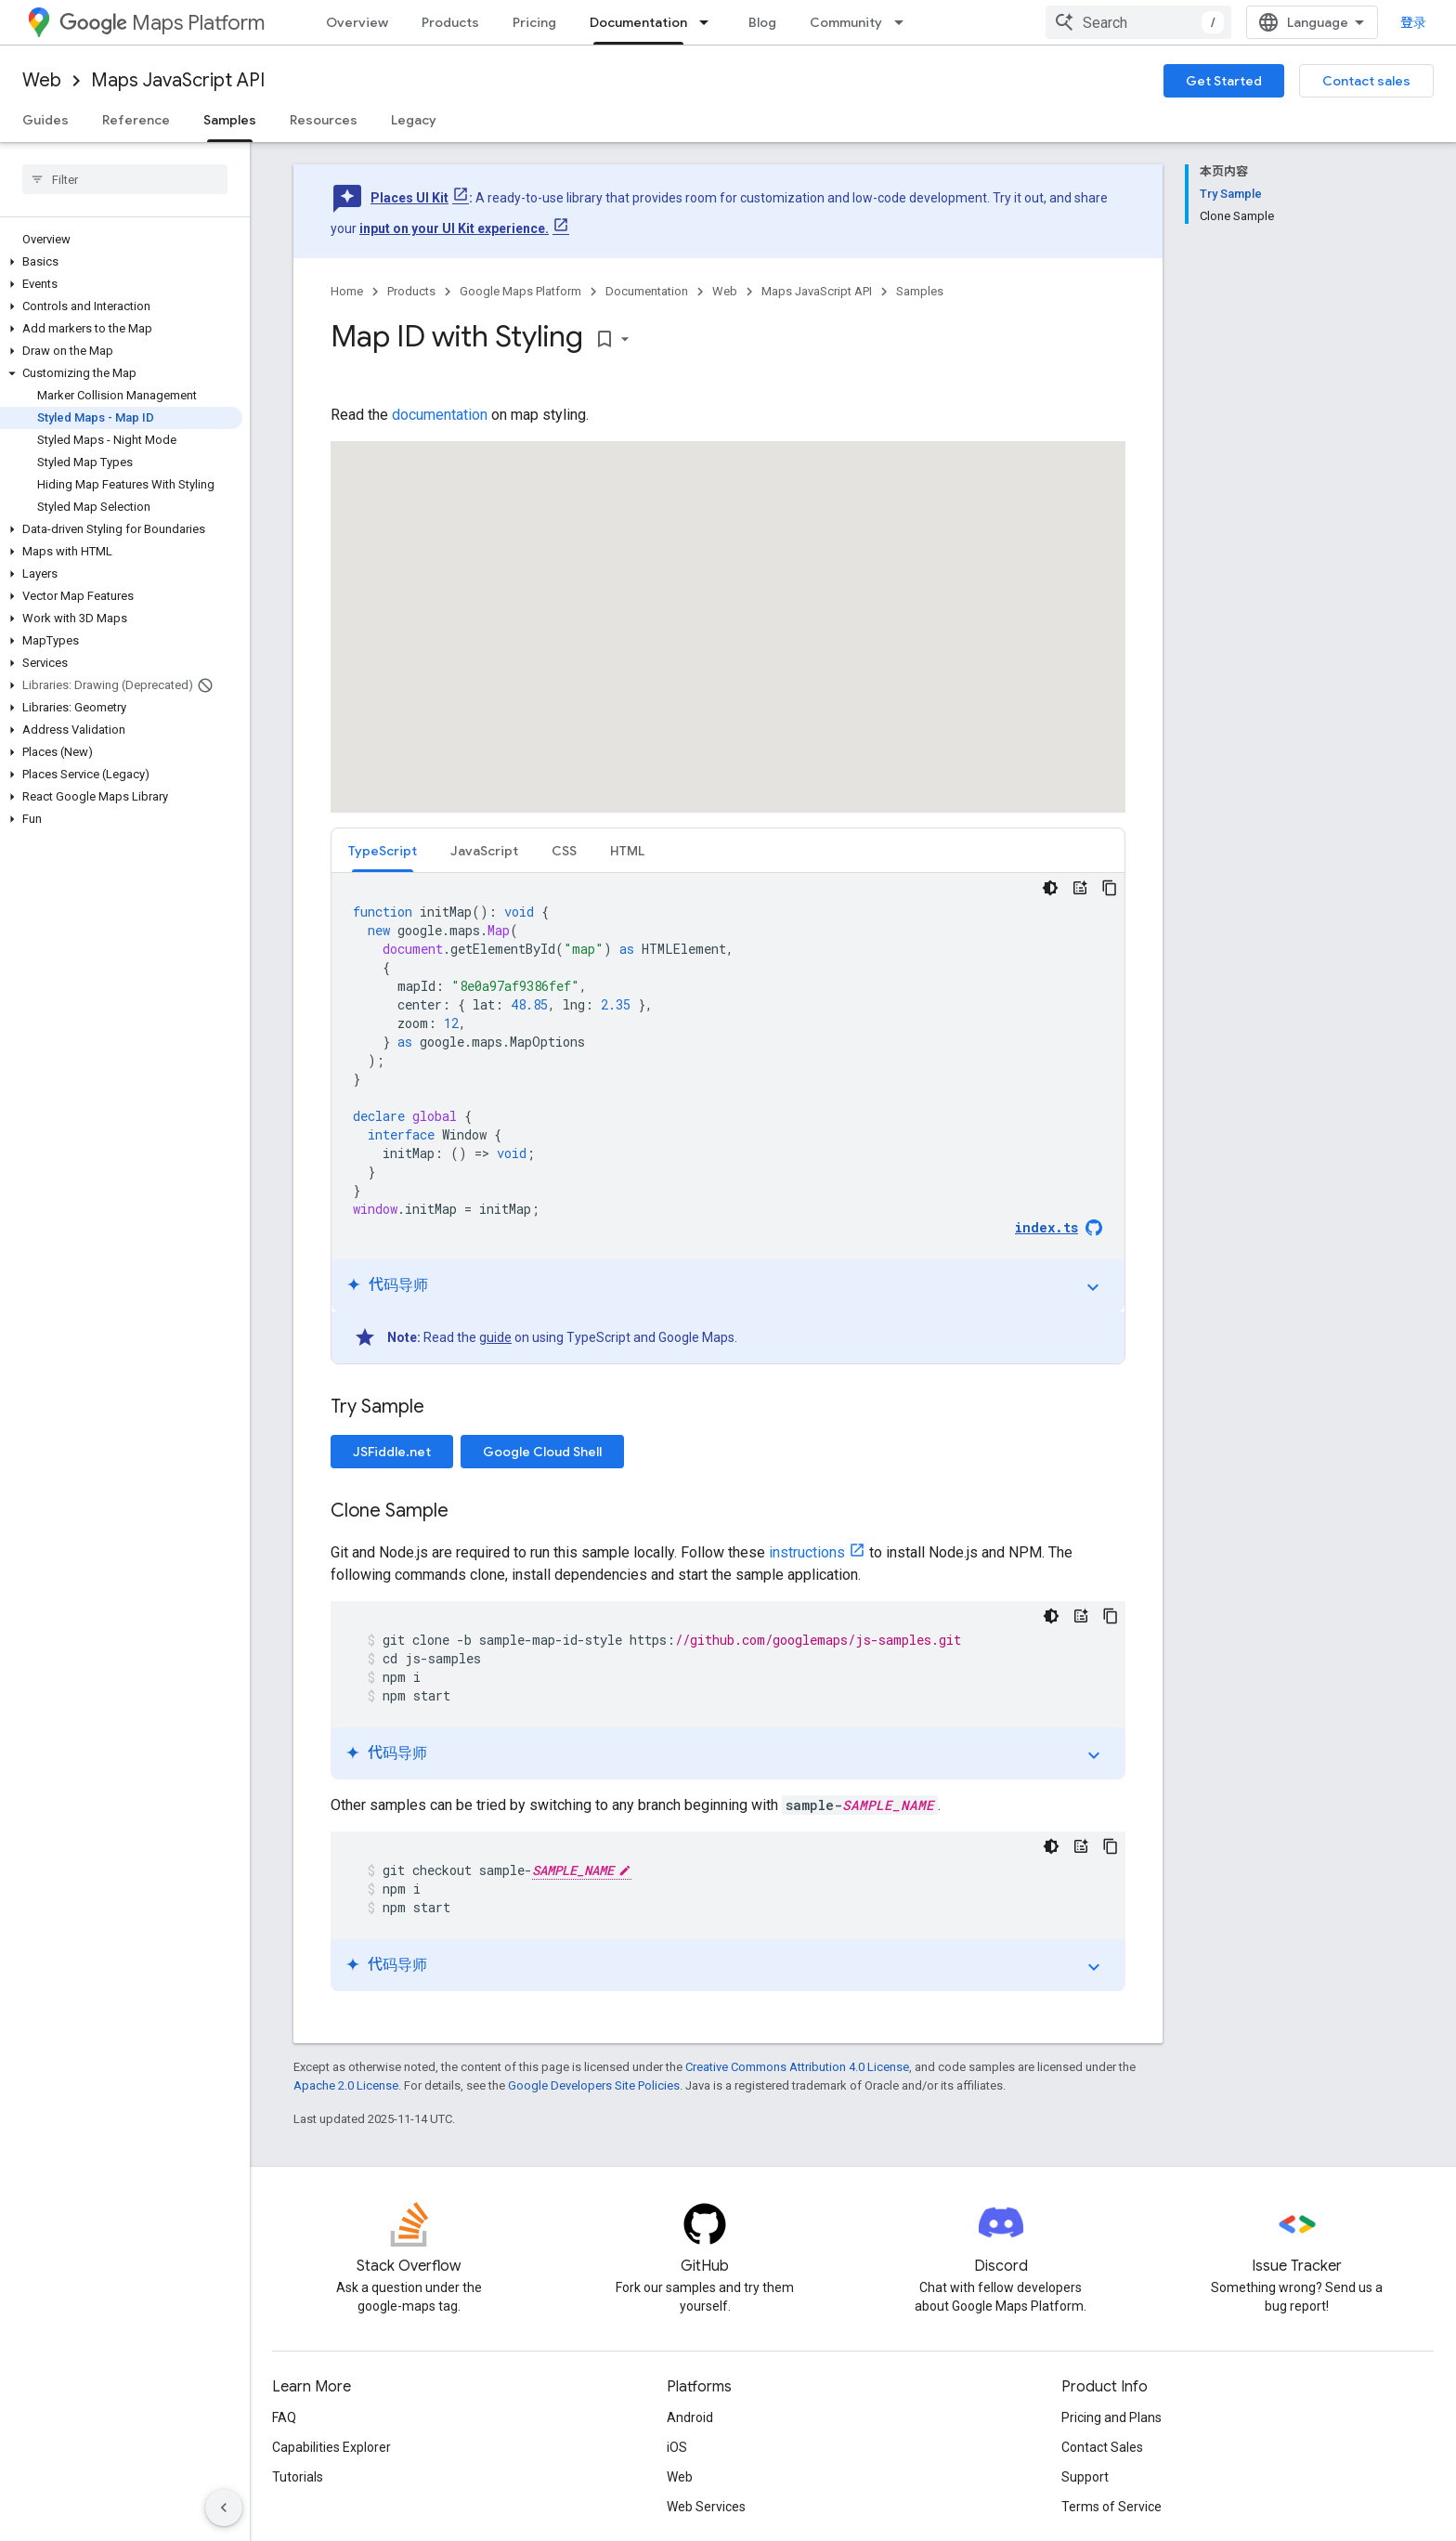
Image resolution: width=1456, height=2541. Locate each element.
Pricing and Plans (1111, 2417)
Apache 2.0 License (345, 2085)
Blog (762, 22)
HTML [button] (627, 850)
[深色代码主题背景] (1050, 888)
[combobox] (1138, 22)
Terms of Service (1111, 2506)
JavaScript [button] (484, 850)
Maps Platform (162, 22)
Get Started (1224, 80)
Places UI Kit (409, 197)
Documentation (646, 291)
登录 (1413, 22)
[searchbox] (125, 179)
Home (347, 291)
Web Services (706, 2506)
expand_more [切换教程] (1093, 1287)
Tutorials (297, 2476)
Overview (357, 22)
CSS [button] (564, 850)
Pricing (534, 22)
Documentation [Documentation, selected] (638, 22)
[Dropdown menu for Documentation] (709, 22)
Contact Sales (1102, 2447)
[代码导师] (1080, 888)
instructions (807, 1552)
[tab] (383, 850)
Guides (45, 119)
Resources (324, 119)
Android (690, 2417)
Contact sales (1366, 80)
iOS (677, 2447)
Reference (136, 119)
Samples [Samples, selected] (229, 119)
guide (495, 1337)
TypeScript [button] (382, 850)
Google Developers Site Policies (594, 2085)
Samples (919, 291)
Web (41, 80)
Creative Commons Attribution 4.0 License (797, 2067)
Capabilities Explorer (331, 2447)
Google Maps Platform (520, 291)
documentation (440, 415)
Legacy (413, 119)
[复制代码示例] (1109, 888)
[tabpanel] (728, 1118)
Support (1085, 2476)
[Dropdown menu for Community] (904, 22)
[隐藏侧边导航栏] (223, 2507)
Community (846, 22)
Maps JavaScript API (178, 80)
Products (450, 22)
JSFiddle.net (392, 1451)
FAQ (284, 2417)
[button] (121, 262)
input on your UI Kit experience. (454, 228)
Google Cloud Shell (542, 1451)
